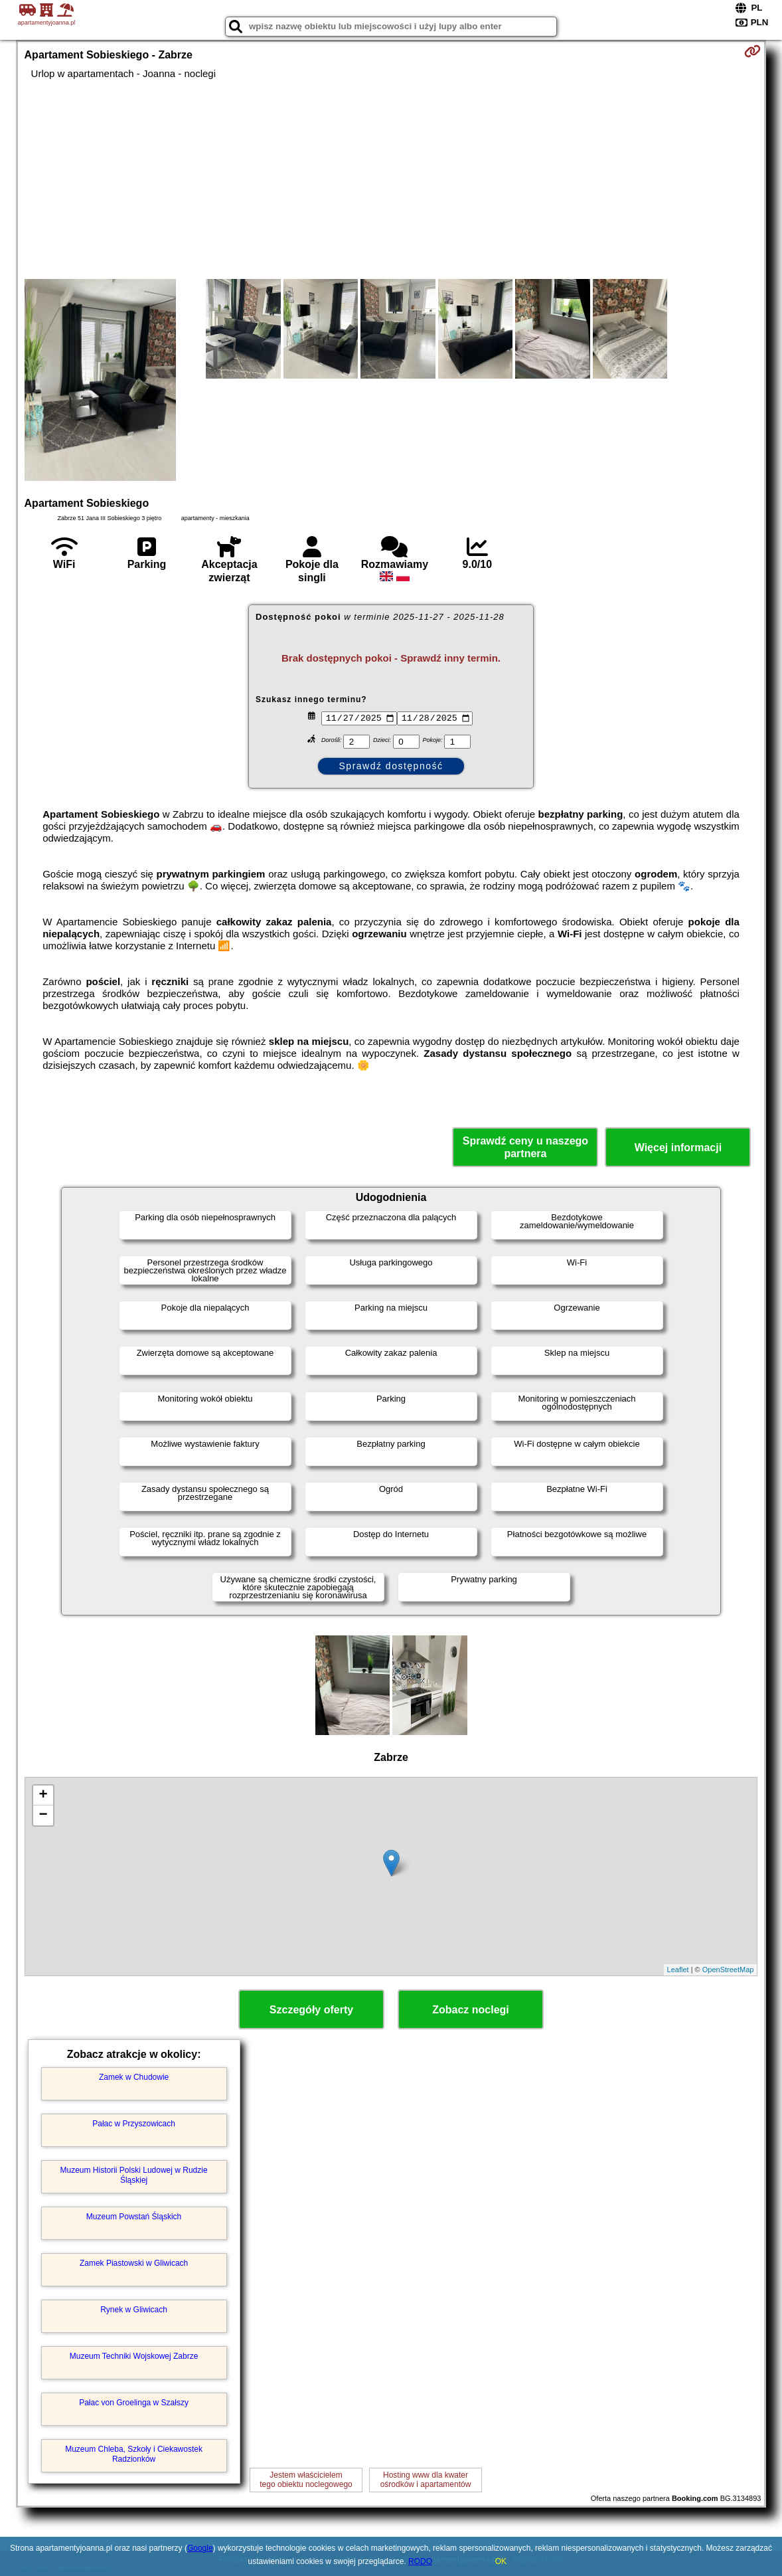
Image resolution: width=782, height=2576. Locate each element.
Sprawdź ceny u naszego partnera (525, 1147)
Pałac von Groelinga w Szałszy (134, 2402)
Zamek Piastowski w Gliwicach (134, 2263)
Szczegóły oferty (311, 2009)
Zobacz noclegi (470, 2009)
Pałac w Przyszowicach (133, 2123)
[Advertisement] (391, 179)
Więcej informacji (678, 1147)
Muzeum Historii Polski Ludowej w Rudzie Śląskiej (134, 2174)
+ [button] (43, 1795)
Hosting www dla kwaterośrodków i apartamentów (425, 2479)
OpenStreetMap (728, 1970)
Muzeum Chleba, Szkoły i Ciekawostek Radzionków (133, 2453)
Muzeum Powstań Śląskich (133, 2216)
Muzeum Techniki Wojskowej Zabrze (134, 2356)
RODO (420, 2561)
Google (200, 2548)
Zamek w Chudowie (134, 2077)
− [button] (43, 1815)
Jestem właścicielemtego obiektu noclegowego (306, 2479)
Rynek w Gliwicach (133, 2309)
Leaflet (678, 1970)
